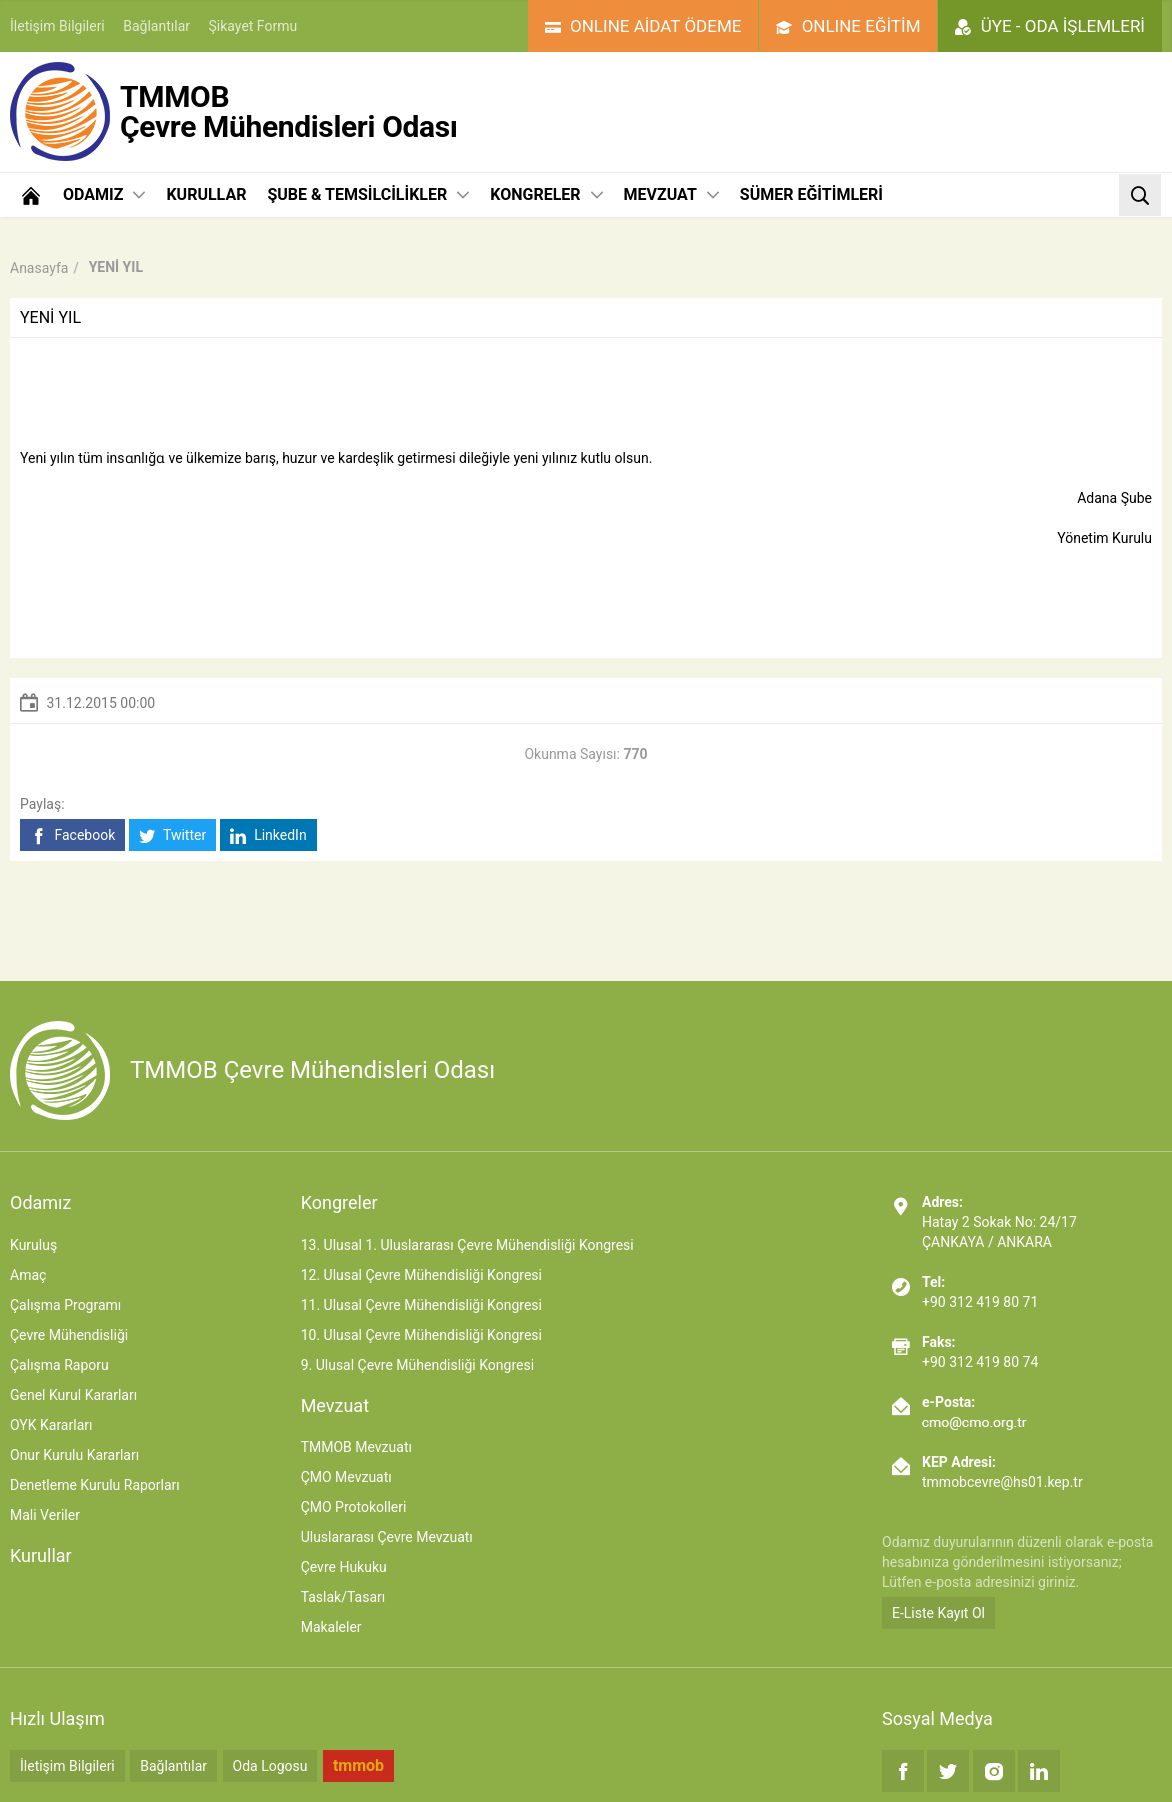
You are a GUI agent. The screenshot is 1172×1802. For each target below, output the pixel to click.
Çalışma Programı (65, 1305)
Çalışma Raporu (59, 1365)
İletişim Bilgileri (57, 26)
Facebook (72, 835)
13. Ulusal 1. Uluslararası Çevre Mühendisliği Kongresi (467, 1245)
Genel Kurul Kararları (73, 1395)
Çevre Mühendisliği (69, 1335)
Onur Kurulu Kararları (74, 1455)
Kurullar (41, 1555)
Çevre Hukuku (344, 1567)
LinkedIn (268, 835)
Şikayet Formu (253, 26)
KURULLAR (206, 194)
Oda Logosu (270, 1766)
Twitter (172, 835)
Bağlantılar (156, 26)
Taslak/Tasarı (343, 1597)
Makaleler (331, 1627)
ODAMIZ (104, 194)
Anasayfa (39, 268)
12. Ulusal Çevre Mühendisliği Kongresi (421, 1275)
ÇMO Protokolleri (354, 1507)
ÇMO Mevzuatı (346, 1477)
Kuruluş (33, 1245)
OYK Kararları (51, 1425)
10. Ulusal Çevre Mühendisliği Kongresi (421, 1335)
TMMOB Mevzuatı (356, 1447)
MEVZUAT (671, 194)
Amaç (28, 1275)
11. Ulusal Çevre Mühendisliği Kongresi (421, 1305)
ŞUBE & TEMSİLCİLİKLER (368, 194)
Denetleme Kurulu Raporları (95, 1485)
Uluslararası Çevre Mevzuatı (387, 1537)
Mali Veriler (45, 1515)
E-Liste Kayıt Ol (938, 1613)
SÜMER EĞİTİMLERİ (811, 194)
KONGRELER (546, 194)
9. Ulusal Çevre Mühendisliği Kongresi (417, 1365)
